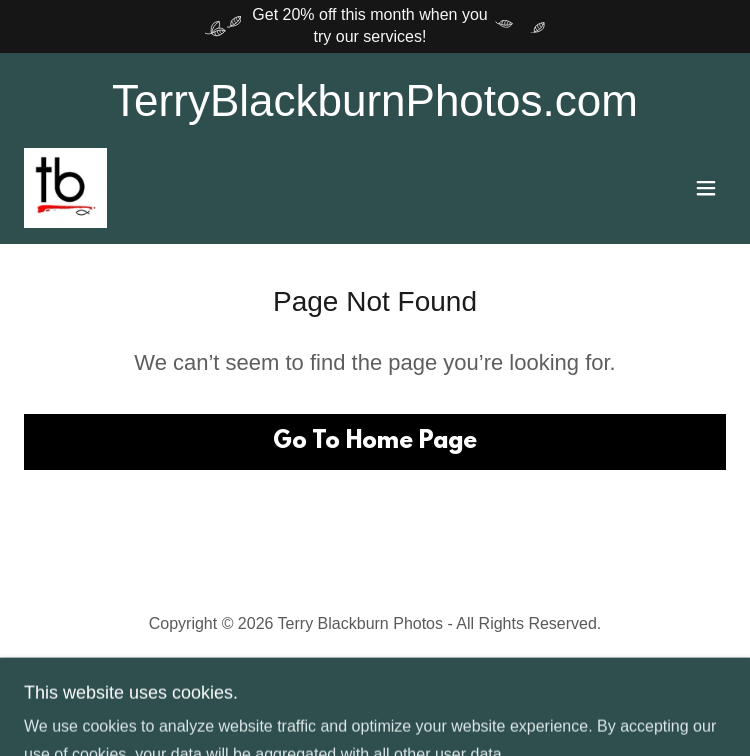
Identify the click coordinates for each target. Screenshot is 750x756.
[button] (706, 188)
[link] (65, 188)
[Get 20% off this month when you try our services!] (375, 26)
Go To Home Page (375, 442)
